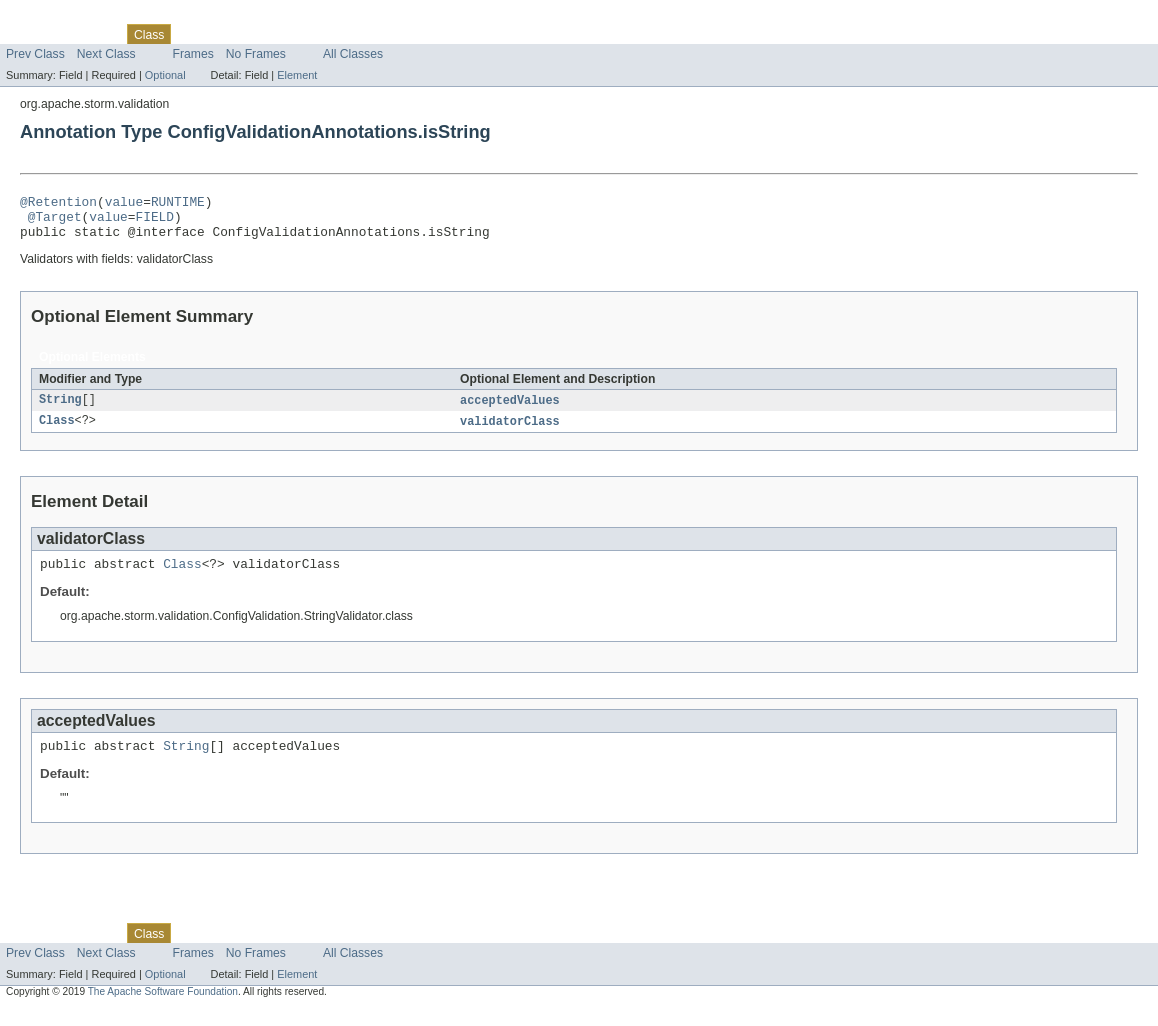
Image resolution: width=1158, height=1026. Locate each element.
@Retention (58, 204)
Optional (165, 75)
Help (381, 34)
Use (193, 34)
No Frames (256, 54)
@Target (55, 222)
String (60, 410)
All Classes (353, 54)
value (124, 204)
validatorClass (510, 432)
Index (342, 34)
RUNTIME (178, 204)
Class (57, 432)
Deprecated (284, 34)
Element (297, 75)
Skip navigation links (55, 17)
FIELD (154, 222)
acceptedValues (510, 410)
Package (92, 34)
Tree (228, 34)
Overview (31, 34)
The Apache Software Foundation (163, 1008)
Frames (193, 54)
